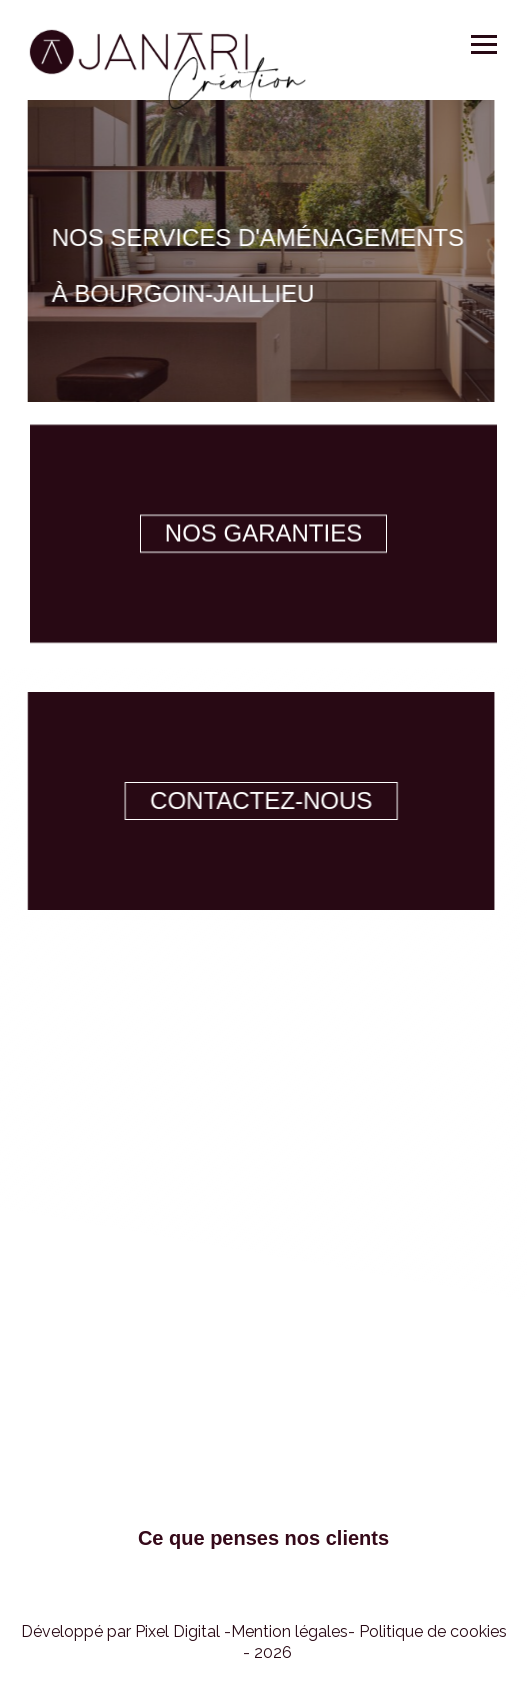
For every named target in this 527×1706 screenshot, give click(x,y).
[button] (263, 1653)
